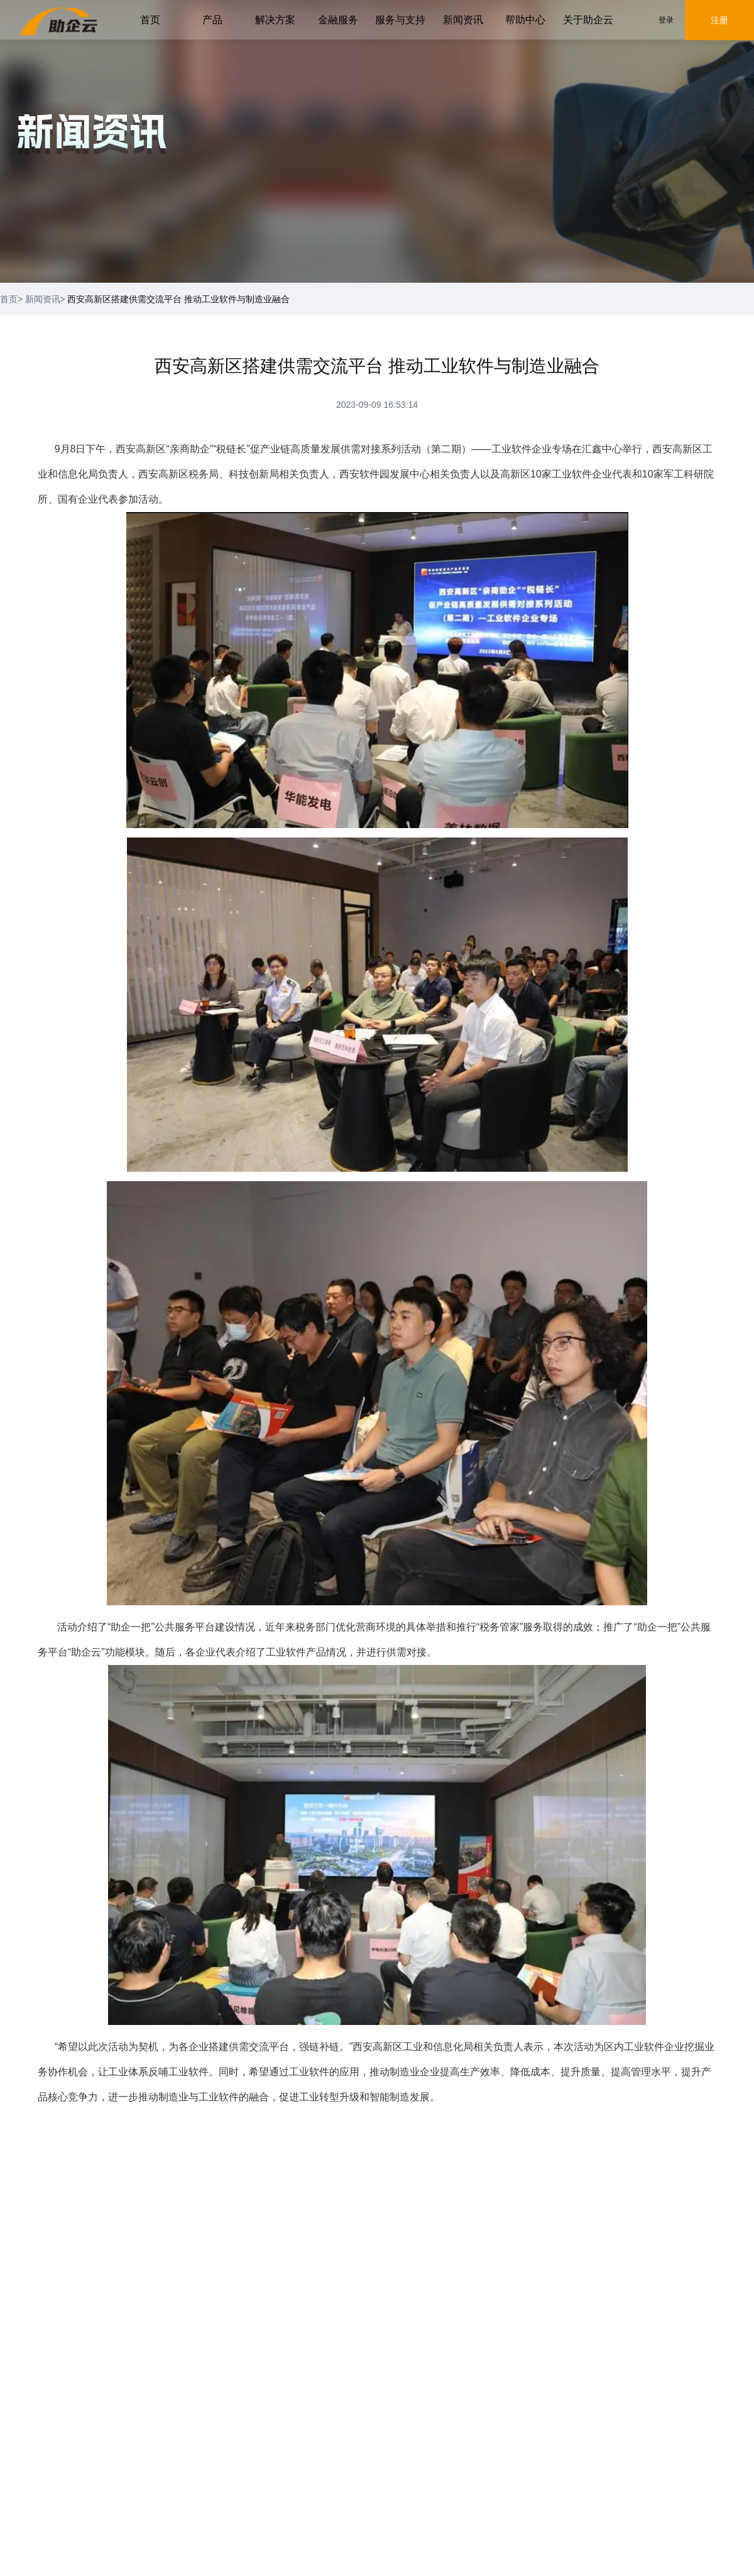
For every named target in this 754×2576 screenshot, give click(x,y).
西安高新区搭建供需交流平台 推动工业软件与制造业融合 (178, 299)
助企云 (86, 1652)
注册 (719, 20)
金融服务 (338, 19)
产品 (212, 19)
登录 (666, 20)
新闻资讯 (463, 19)
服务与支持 (400, 19)
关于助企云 (588, 19)
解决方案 (275, 19)
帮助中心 (525, 19)
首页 (150, 19)
